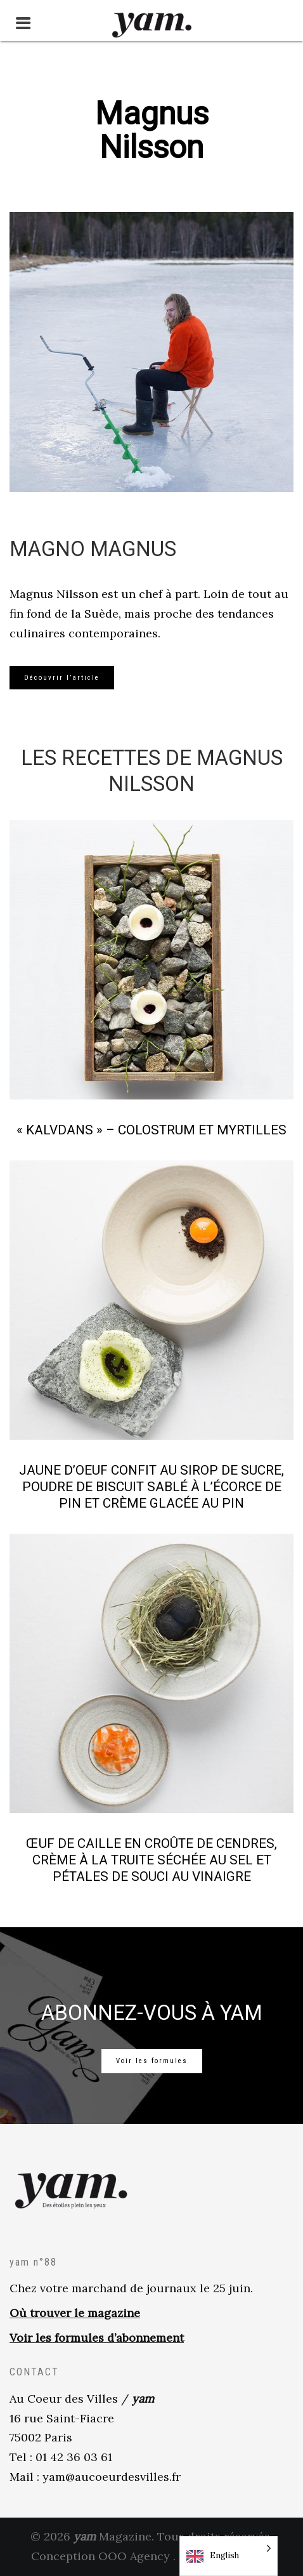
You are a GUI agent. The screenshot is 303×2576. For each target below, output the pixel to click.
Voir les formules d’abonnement (97, 2337)
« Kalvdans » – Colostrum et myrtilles (151, 1130)
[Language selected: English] (228, 2556)
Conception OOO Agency (100, 2556)
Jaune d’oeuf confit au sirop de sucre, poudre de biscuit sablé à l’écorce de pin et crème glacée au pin (151, 1487)
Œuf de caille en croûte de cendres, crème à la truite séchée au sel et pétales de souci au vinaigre (151, 1860)
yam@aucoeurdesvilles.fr (111, 2476)
